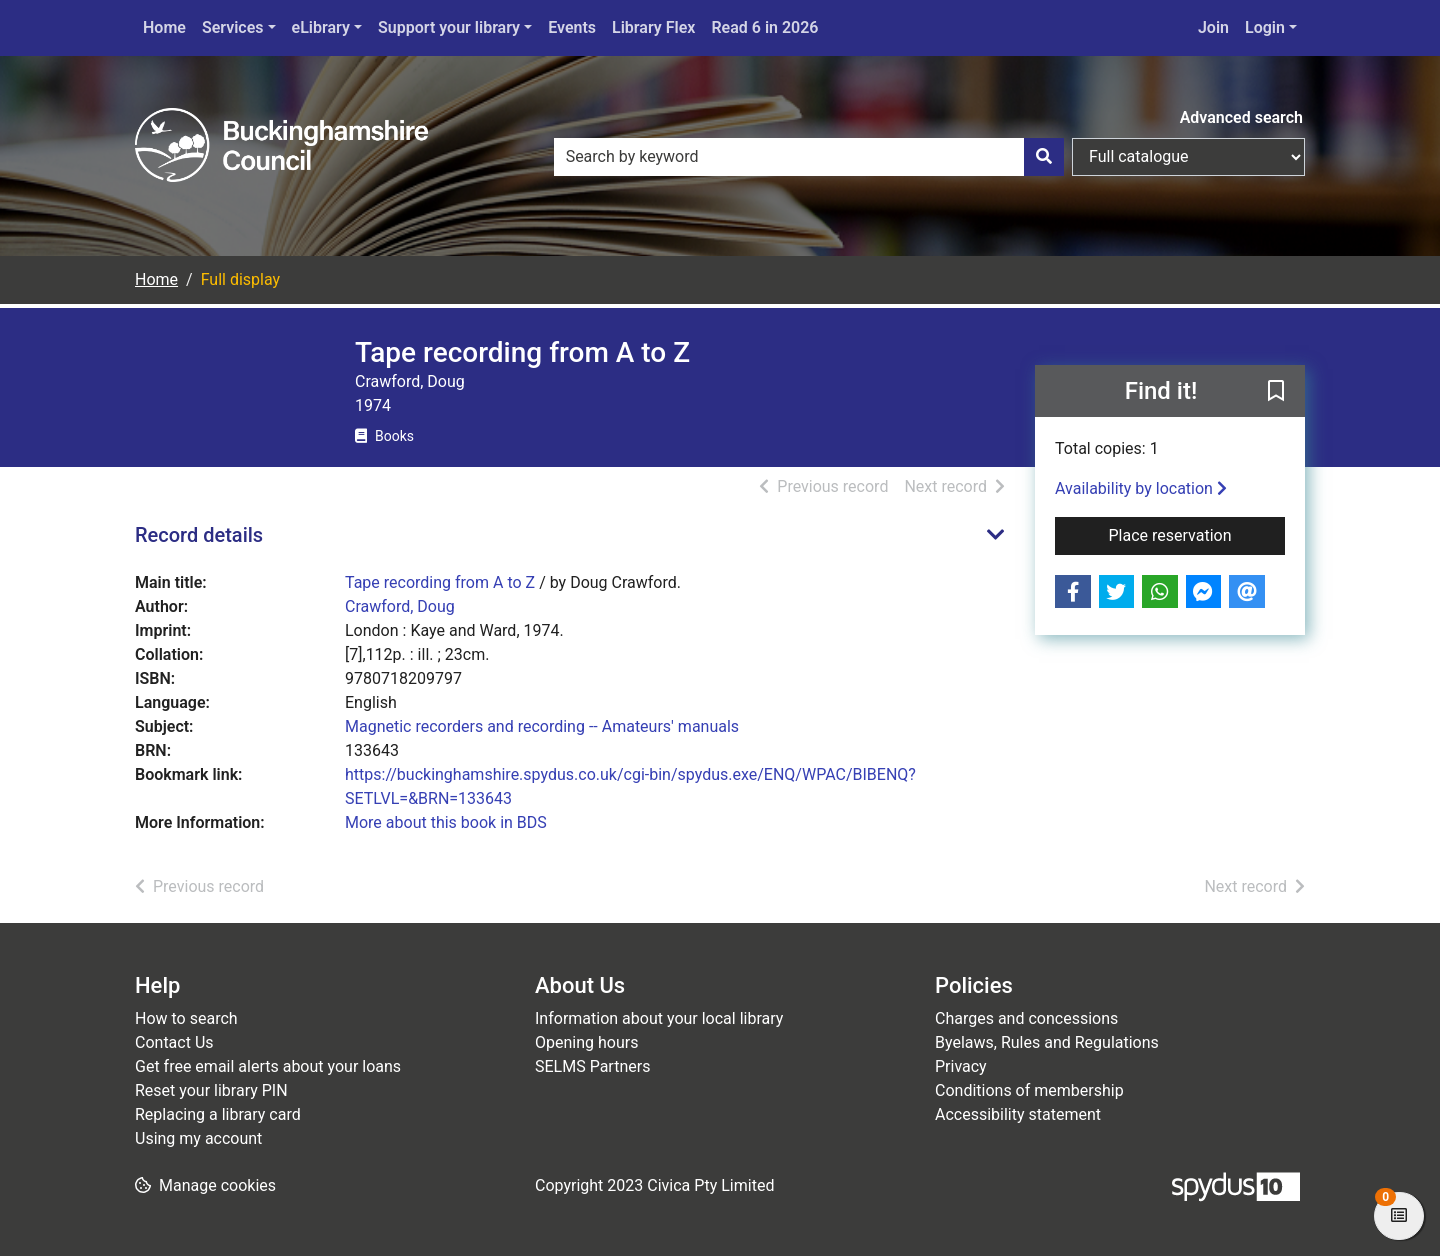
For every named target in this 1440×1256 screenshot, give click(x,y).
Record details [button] (199, 535)
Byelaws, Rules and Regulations (1047, 1042)
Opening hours (586, 1042)
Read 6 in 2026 (764, 27)
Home (164, 27)
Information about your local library (659, 1018)
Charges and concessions (1026, 1018)
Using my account (198, 1138)
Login (1265, 27)
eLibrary (321, 27)
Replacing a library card (218, 1114)
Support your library (449, 27)
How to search (186, 1018)
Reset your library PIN (211, 1090)
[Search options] (1188, 157)
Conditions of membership (1029, 1090)
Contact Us (174, 1042)
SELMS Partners (592, 1066)
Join (1213, 27)
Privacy (961, 1066)
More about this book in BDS (446, 822)
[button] (1276, 392)
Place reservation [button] (1197, 534)
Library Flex (653, 27)
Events (572, 27)
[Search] (1044, 157)
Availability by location (1141, 488)
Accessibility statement (1018, 1114)
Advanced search (1241, 117)
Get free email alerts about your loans (268, 1066)
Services (233, 27)
